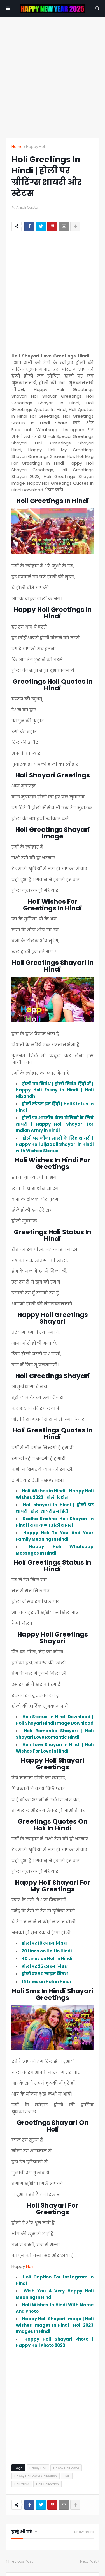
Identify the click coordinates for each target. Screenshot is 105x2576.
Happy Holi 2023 (66, 2468)
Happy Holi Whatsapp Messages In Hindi (55, 1550)
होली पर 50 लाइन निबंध (45, 1974)
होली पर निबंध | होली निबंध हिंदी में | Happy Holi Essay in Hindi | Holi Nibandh (55, 1090)
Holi (29, 2266)
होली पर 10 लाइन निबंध (44, 1943)
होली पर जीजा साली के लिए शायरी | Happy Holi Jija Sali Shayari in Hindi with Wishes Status (55, 1144)
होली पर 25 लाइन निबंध (45, 1966)
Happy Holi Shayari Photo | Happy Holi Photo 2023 (55, 2342)
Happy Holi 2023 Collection (35, 2476)
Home (17, 146)
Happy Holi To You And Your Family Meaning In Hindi (55, 1536)
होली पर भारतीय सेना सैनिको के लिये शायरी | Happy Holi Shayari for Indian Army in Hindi (55, 1124)
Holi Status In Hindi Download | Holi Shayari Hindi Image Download (55, 1720)
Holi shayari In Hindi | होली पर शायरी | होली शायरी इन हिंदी (55, 1508)
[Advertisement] (52, 77)
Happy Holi (36, 146)
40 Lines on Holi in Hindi (47, 1958)
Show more (84, 2532)
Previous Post (20, 2561)
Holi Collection (47, 2484)
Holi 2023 (21, 2484)
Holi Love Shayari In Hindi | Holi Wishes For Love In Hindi (55, 1748)
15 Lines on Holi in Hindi (46, 1982)
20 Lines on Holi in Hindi (47, 1951)
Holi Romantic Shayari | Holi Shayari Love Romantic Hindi (55, 1734)
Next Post (88, 2561)
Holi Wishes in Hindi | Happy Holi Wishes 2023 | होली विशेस (55, 1494)
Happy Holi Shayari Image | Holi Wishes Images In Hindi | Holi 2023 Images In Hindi (55, 2325)
